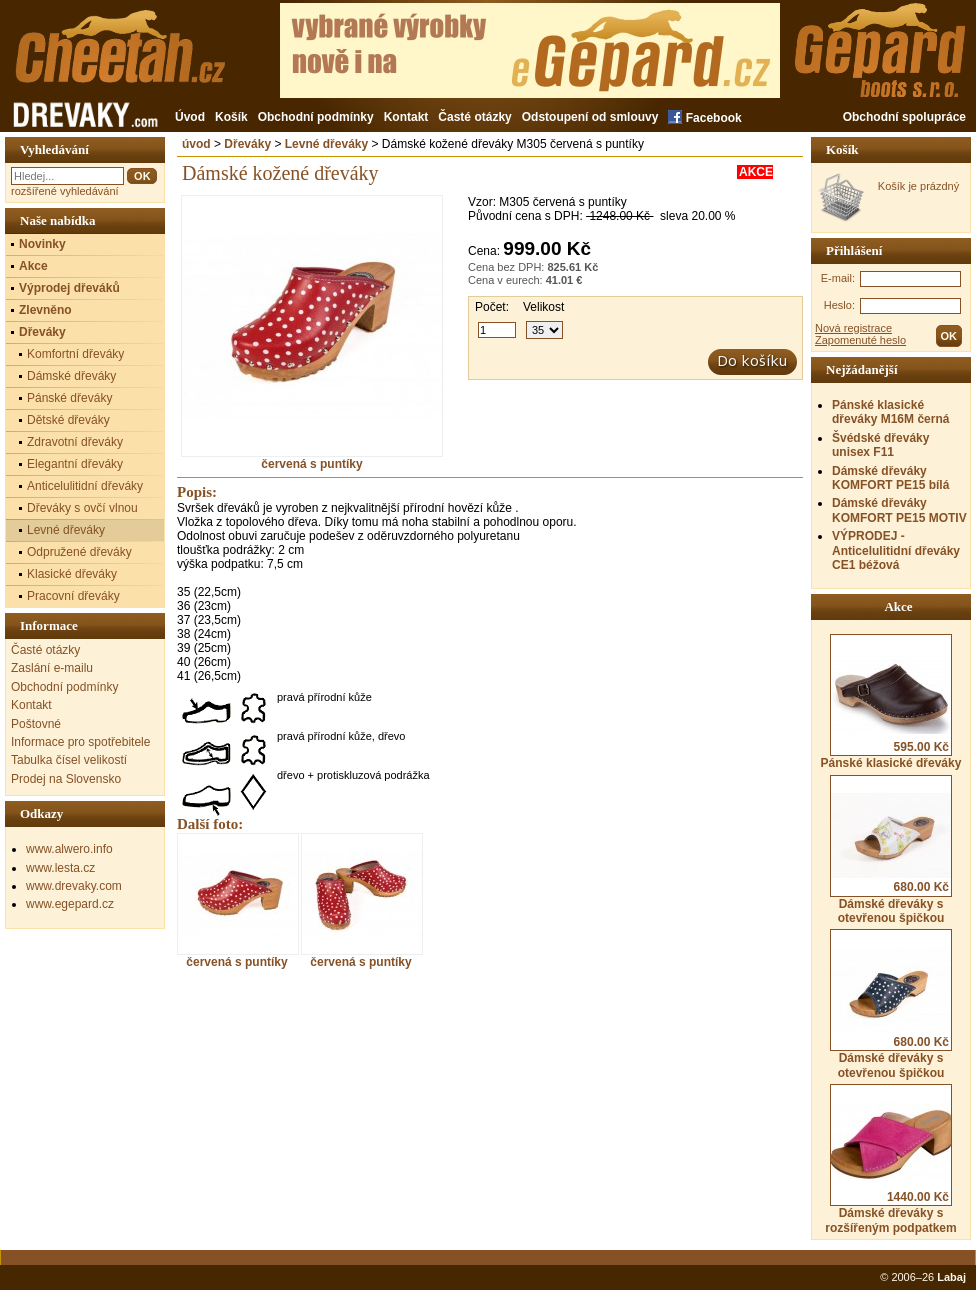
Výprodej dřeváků (69, 288)
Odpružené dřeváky (79, 552)
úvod (196, 144)
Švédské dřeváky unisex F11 (880, 445)
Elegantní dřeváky (75, 464)
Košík (231, 117)
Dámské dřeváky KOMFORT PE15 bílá (890, 478)
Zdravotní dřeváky (75, 442)
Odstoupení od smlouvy (590, 117)
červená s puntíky (312, 458)
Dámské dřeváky (71, 376)
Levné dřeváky (326, 144)
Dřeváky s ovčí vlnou (82, 508)
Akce (33, 266)
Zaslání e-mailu (52, 668)
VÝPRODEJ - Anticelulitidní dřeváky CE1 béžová (896, 550)
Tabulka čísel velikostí (69, 760)
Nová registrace (853, 328)
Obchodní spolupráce (904, 117)
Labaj (951, 1277)
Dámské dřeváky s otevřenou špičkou (891, 850)
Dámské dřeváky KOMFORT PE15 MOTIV (899, 510)
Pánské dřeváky (69, 398)
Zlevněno (45, 310)
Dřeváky (247, 144)
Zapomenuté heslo (860, 340)
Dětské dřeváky (68, 420)
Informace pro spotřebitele (80, 742)
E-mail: (838, 278)
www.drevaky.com (74, 886)
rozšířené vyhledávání (65, 191)
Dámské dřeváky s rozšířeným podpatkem (890, 1159)
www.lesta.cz (60, 868)
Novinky (42, 244)
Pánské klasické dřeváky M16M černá (890, 412)
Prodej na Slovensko (66, 779)
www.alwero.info (69, 849)
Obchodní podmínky (316, 117)
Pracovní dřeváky (73, 596)
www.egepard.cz (70, 904)
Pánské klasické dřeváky (891, 702)
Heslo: (839, 305)
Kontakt (406, 117)
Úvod (190, 117)
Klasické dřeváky (72, 574)
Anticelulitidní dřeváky (85, 486)
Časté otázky (474, 117)
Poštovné (36, 724)
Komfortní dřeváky (75, 354)
